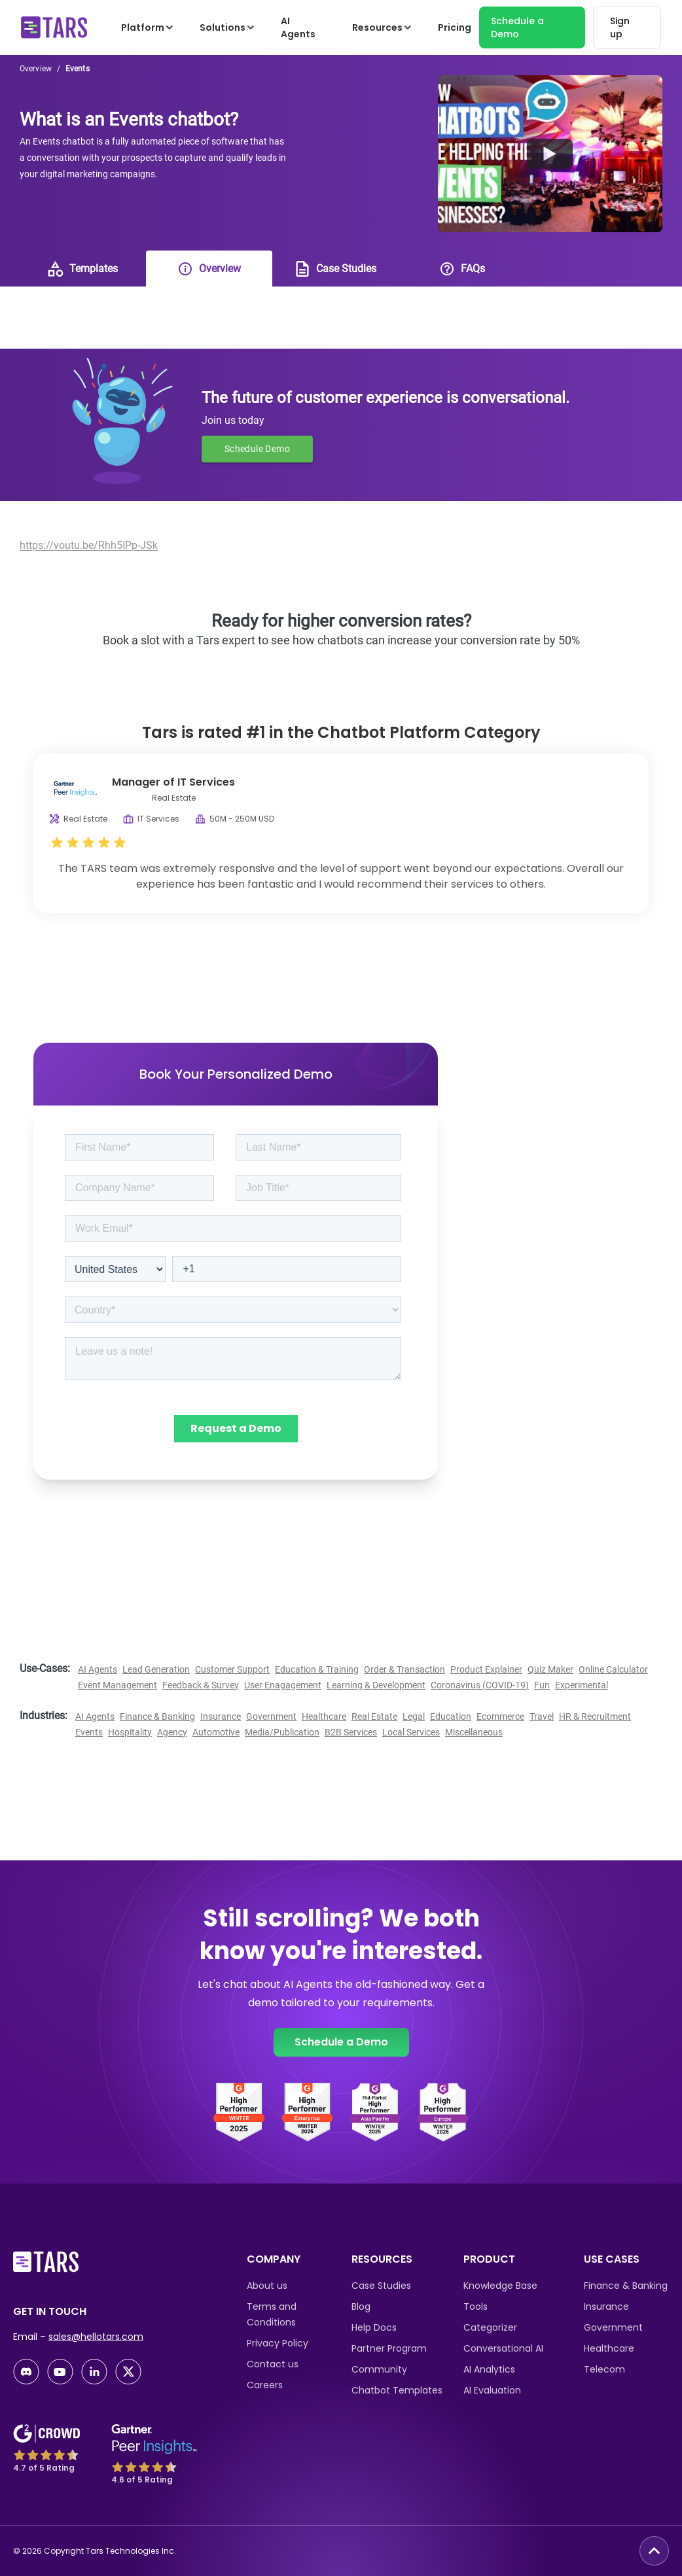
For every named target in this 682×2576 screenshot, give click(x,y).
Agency (172, 1732)
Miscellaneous (474, 1732)
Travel (541, 1716)
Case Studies (381, 2285)
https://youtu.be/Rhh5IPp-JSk (89, 545)
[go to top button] (654, 2551)
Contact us (272, 2364)
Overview (36, 68)
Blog (360, 2306)
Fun (542, 1685)
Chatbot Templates (396, 2390)
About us (267, 2285)
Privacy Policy (277, 2343)
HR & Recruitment (595, 1716)
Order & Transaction (404, 1669)
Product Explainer (486, 1669)
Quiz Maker (550, 1669)
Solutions (228, 27)
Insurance (220, 1716)
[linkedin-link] (94, 2372)
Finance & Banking (157, 1716)
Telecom (604, 2369)
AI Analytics (489, 2369)
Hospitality (130, 1732)
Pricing (454, 27)
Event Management (117, 1685)
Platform (148, 27)
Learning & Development (376, 1685)
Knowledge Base (500, 2285)
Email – (78, 2336)
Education (450, 1716)
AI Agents (298, 27)
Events (89, 1732)
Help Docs (374, 2327)
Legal (414, 1716)
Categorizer (490, 2327)
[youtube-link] (60, 2372)
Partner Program (389, 2348)
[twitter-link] (128, 2372)
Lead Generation (156, 1669)
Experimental (581, 1685)
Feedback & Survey (200, 1685)
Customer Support (232, 1669)
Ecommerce (500, 1716)
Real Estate (374, 1716)
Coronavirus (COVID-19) (480, 1685)
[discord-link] (26, 2372)
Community (379, 2369)
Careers (265, 2385)
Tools (475, 2306)
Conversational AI (503, 2348)
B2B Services (351, 1732)
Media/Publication (282, 1732)
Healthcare (324, 1716)
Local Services (411, 1732)
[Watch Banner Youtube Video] (550, 154)
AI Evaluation (492, 2390)
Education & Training (317, 1669)
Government (271, 1716)
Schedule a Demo (517, 27)
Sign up (620, 27)
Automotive (216, 1732)
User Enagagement (282, 1685)
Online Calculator (613, 1669)
